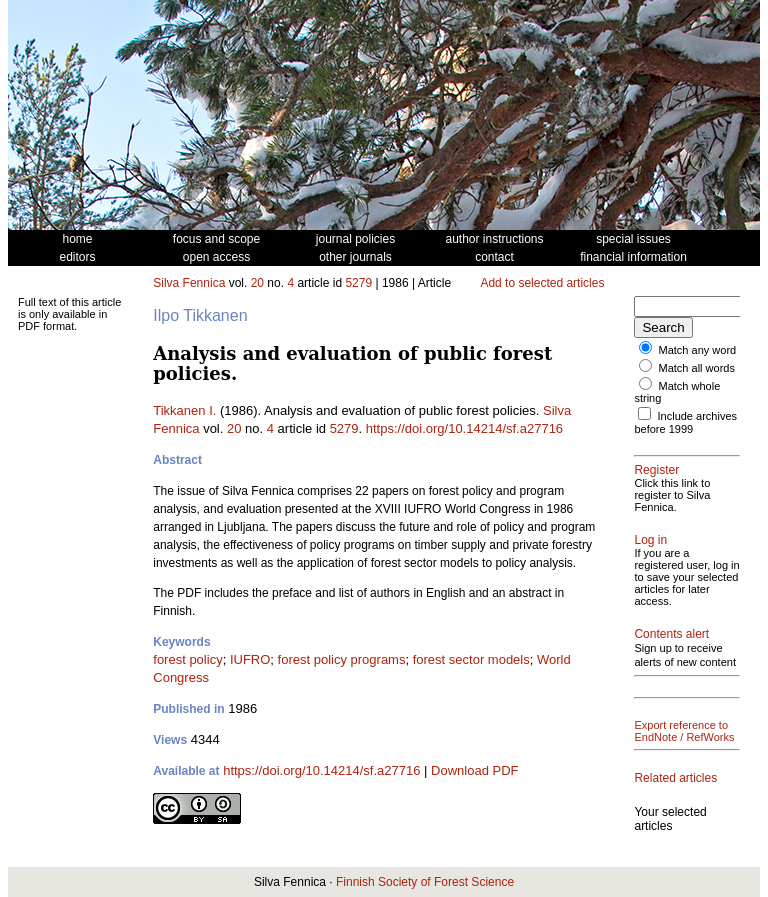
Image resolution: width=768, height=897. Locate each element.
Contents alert (671, 634)
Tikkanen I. (184, 410)
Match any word (698, 350)
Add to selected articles (542, 283)
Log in (650, 540)
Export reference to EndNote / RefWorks (684, 731)
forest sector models (471, 659)
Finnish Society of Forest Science (425, 882)
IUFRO (250, 659)
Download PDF (474, 770)
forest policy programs (342, 659)
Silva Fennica (189, 283)
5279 (358, 283)
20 (257, 283)
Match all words (697, 368)
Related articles (675, 778)
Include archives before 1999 (685, 422)
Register (656, 470)
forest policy (187, 659)
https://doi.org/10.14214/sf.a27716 (464, 428)
